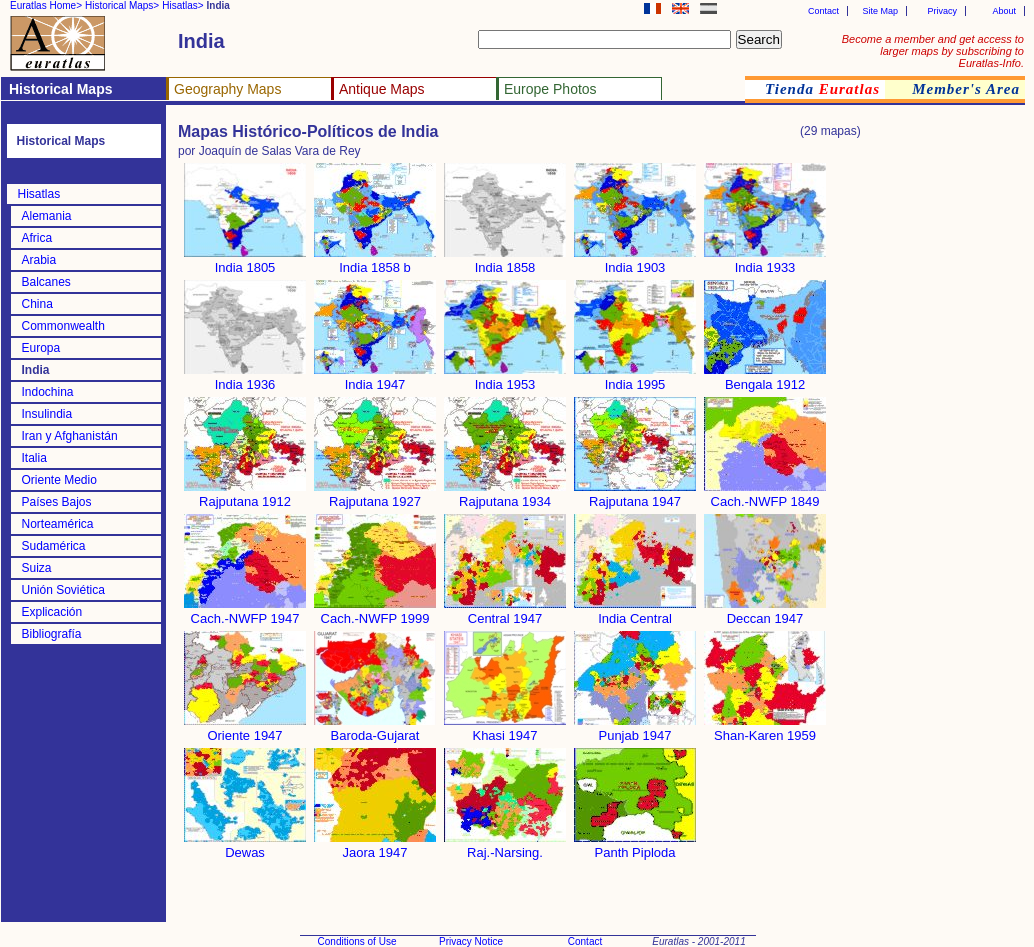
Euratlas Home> (46, 5)
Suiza (37, 568)
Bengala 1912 (765, 378)
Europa (41, 348)
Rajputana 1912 (245, 495)
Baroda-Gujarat (375, 729)
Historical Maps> (122, 5)
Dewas (245, 846)
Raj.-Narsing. (505, 846)
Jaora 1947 (375, 846)
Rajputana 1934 (505, 495)
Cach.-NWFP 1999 (375, 612)
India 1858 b (375, 261)
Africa (37, 238)
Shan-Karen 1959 (765, 729)
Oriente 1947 (245, 729)
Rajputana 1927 (375, 495)
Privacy (942, 11)
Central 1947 (505, 612)
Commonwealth (63, 326)
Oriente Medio (59, 480)
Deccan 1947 (765, 612)
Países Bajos (57, 502)
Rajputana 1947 (635, 495)
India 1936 (245, 378)
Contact (823, 11)
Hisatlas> (182, 5)
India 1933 (765, 261)
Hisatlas (39, 194)
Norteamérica (58, 524)
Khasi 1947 (505, 729)
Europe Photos (550, 89)
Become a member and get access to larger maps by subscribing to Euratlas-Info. (933, 51)
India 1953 (505, 378)
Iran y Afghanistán (70, 436)
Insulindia (47, 414)
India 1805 (245, 261)
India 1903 (635, 261)
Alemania (47, 216)
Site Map (880, 11)
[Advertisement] (945, 454)
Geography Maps (227, 89)
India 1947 (375, 378)
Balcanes (46, 282)
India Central (635, 612)
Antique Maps (382, 89)
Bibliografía (52, 634)
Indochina (48, 392)
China (37, 304)
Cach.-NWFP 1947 (245, 612)
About (1004, 11)
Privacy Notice (471, 941)
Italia (34, 458)
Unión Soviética (63, 590)
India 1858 (505, 261)
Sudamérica (54, 546)
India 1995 (635, 378)
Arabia (39, 260)
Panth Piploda (635, 846)
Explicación (52, 612)
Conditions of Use (357, 941)
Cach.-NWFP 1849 (765, 495)
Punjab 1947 (635, 729)
